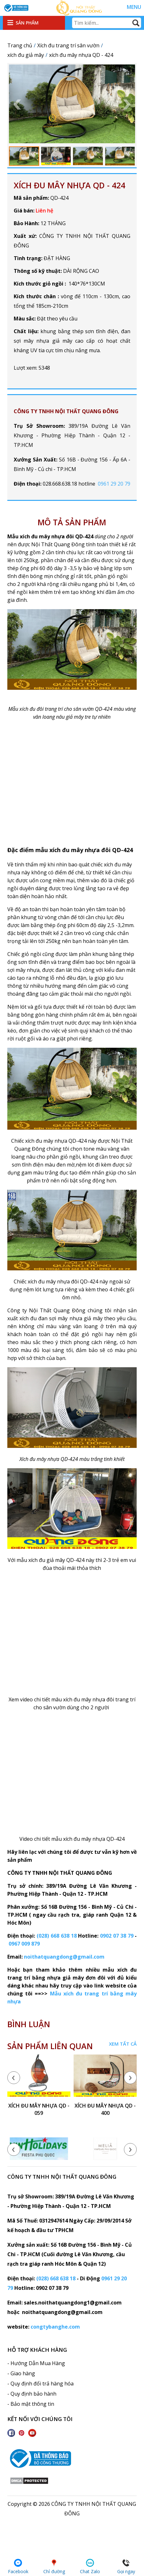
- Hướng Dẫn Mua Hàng (36, 2363)
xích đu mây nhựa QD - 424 (69, 185)
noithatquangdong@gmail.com (64, 1956)
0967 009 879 (24, 1943)
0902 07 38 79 (116, 1935)
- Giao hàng (21, 2373)
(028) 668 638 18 (56, 1935)
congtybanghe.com (55, 2326)
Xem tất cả (123, 2044)
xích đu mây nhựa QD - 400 (105, 2109)
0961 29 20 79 (114, 483)
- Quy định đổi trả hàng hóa (40, 2383)
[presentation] (13, 2077)
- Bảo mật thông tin (30, 2403)
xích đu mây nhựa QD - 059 (38, 2109)
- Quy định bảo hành (31, 2393)
